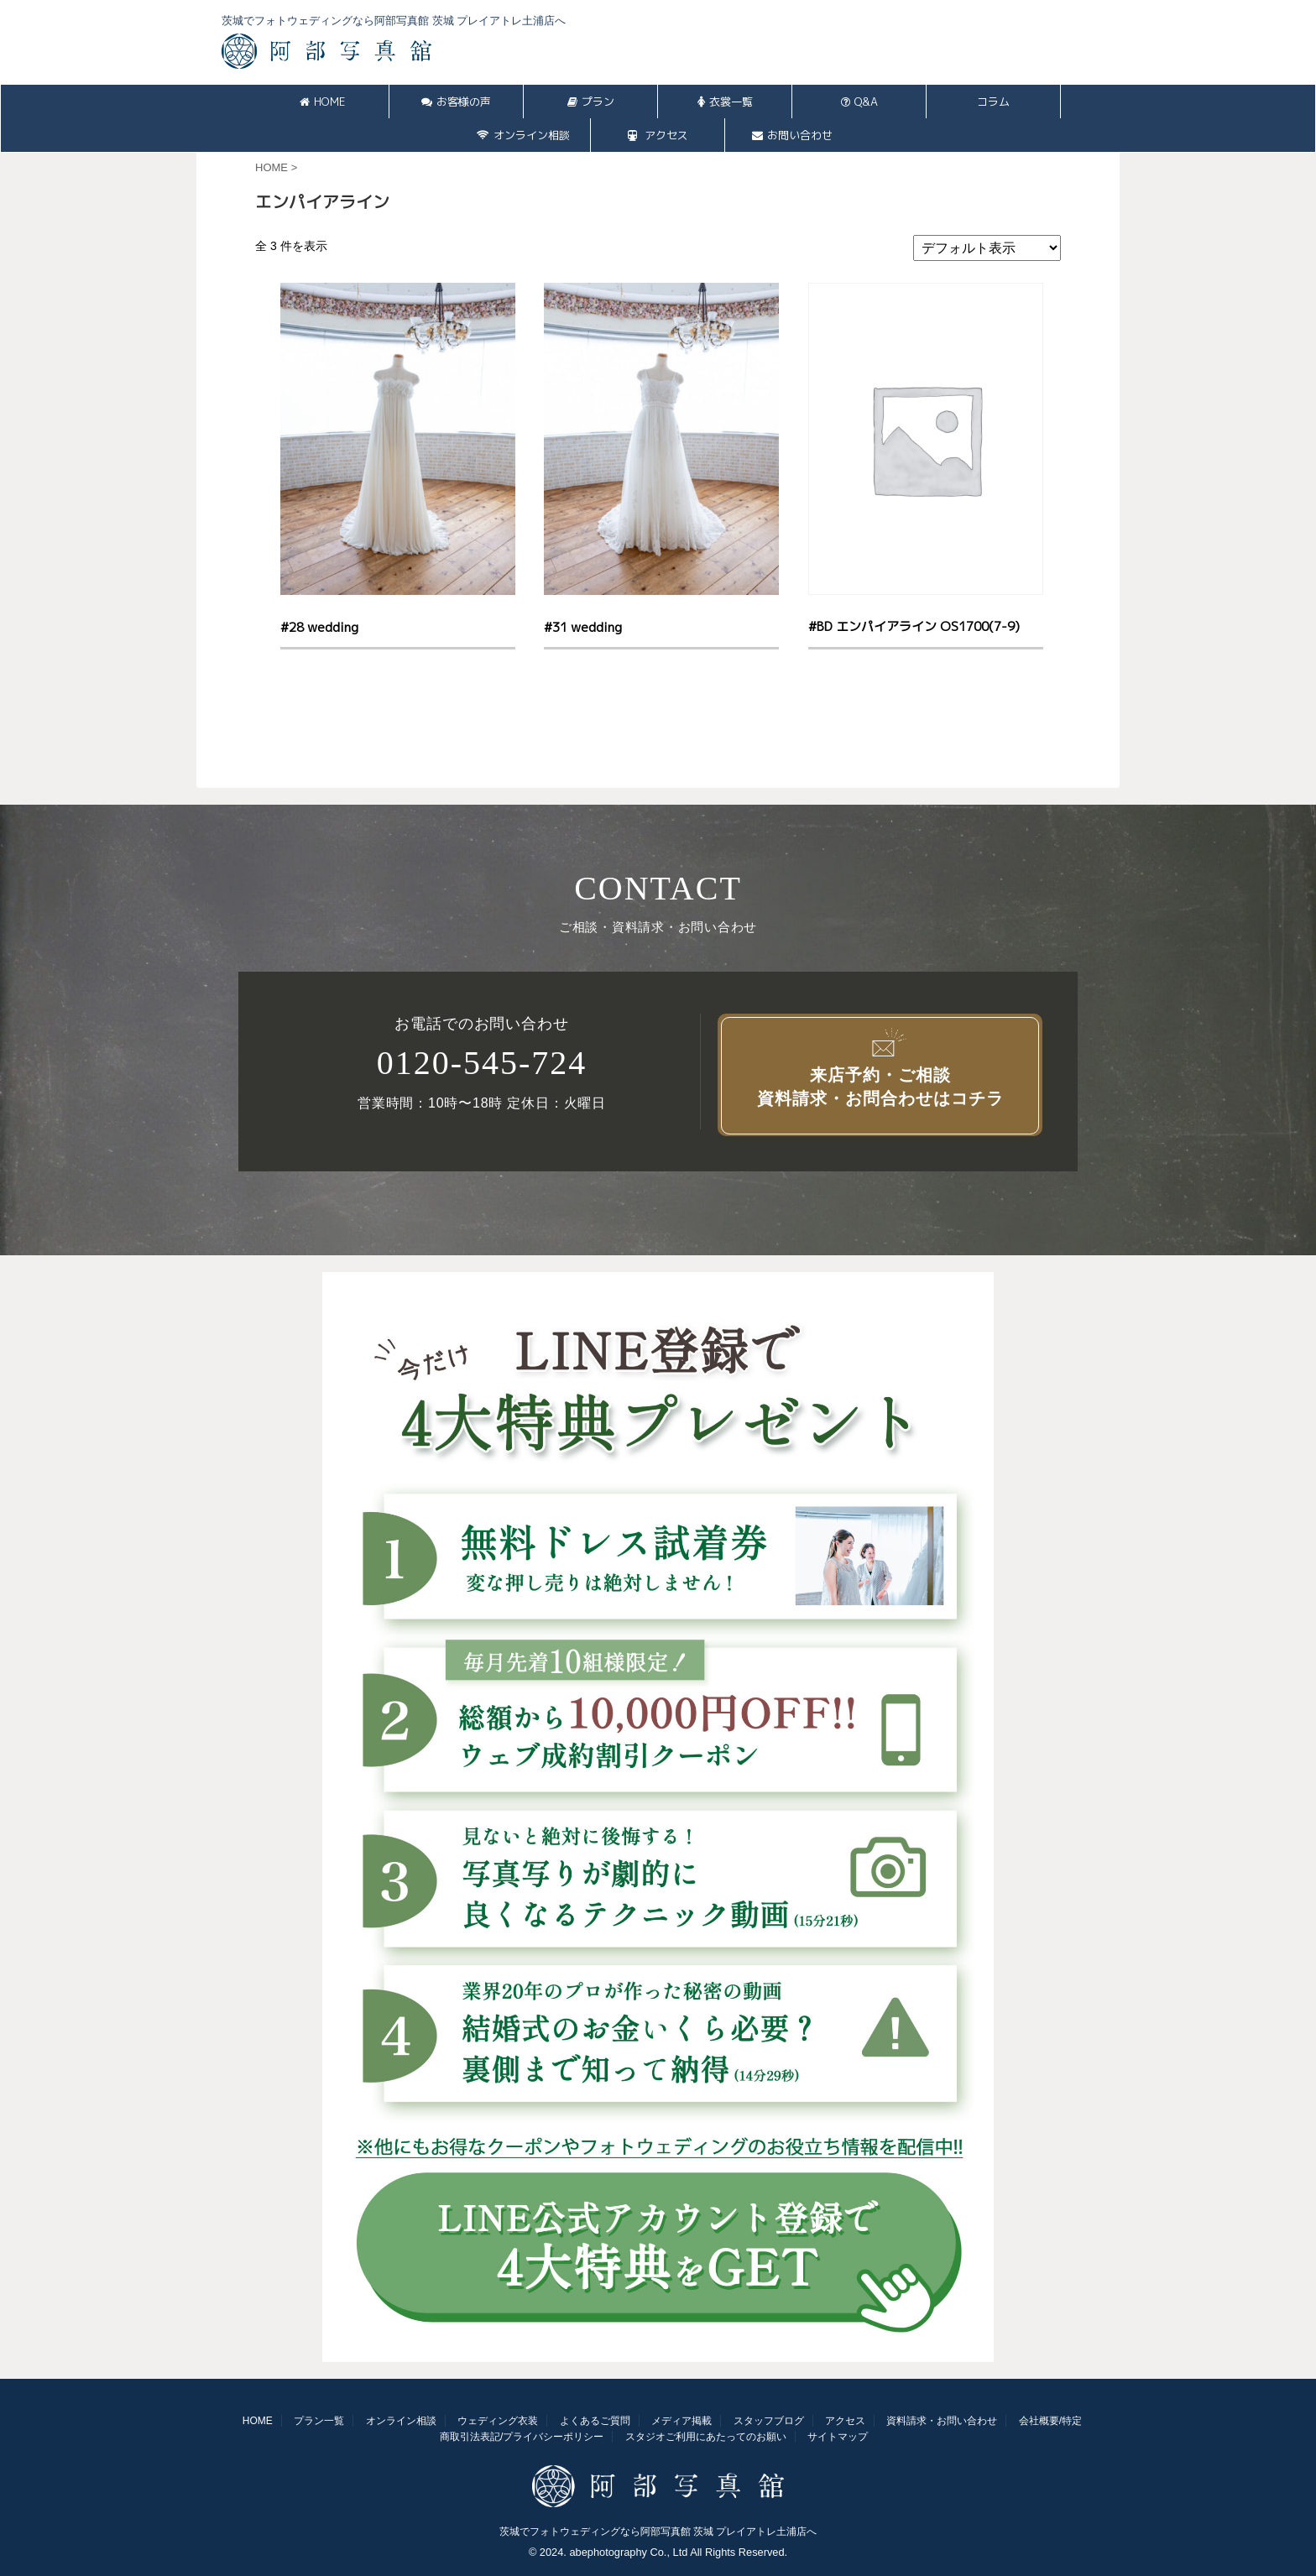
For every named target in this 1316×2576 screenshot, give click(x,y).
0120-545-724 (482, 1063)
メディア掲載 (681, 2421)
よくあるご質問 (595, 2421)
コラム (993, 101)
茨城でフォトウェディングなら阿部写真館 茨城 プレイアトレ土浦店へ (658, 2531)
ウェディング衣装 (497, 2421)
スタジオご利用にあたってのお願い (705, 2437)
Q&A (859, 101)
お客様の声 (456, 101)
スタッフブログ (769, 2421)
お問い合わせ (792, 135)
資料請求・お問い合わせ (941, 2421)
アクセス (658, 135)
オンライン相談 (523, 135)
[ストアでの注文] (987, 248)
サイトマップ (837, 2437)
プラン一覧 (319, 2421)
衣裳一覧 (725, 101)
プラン (590, 101)
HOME (322, 101)
